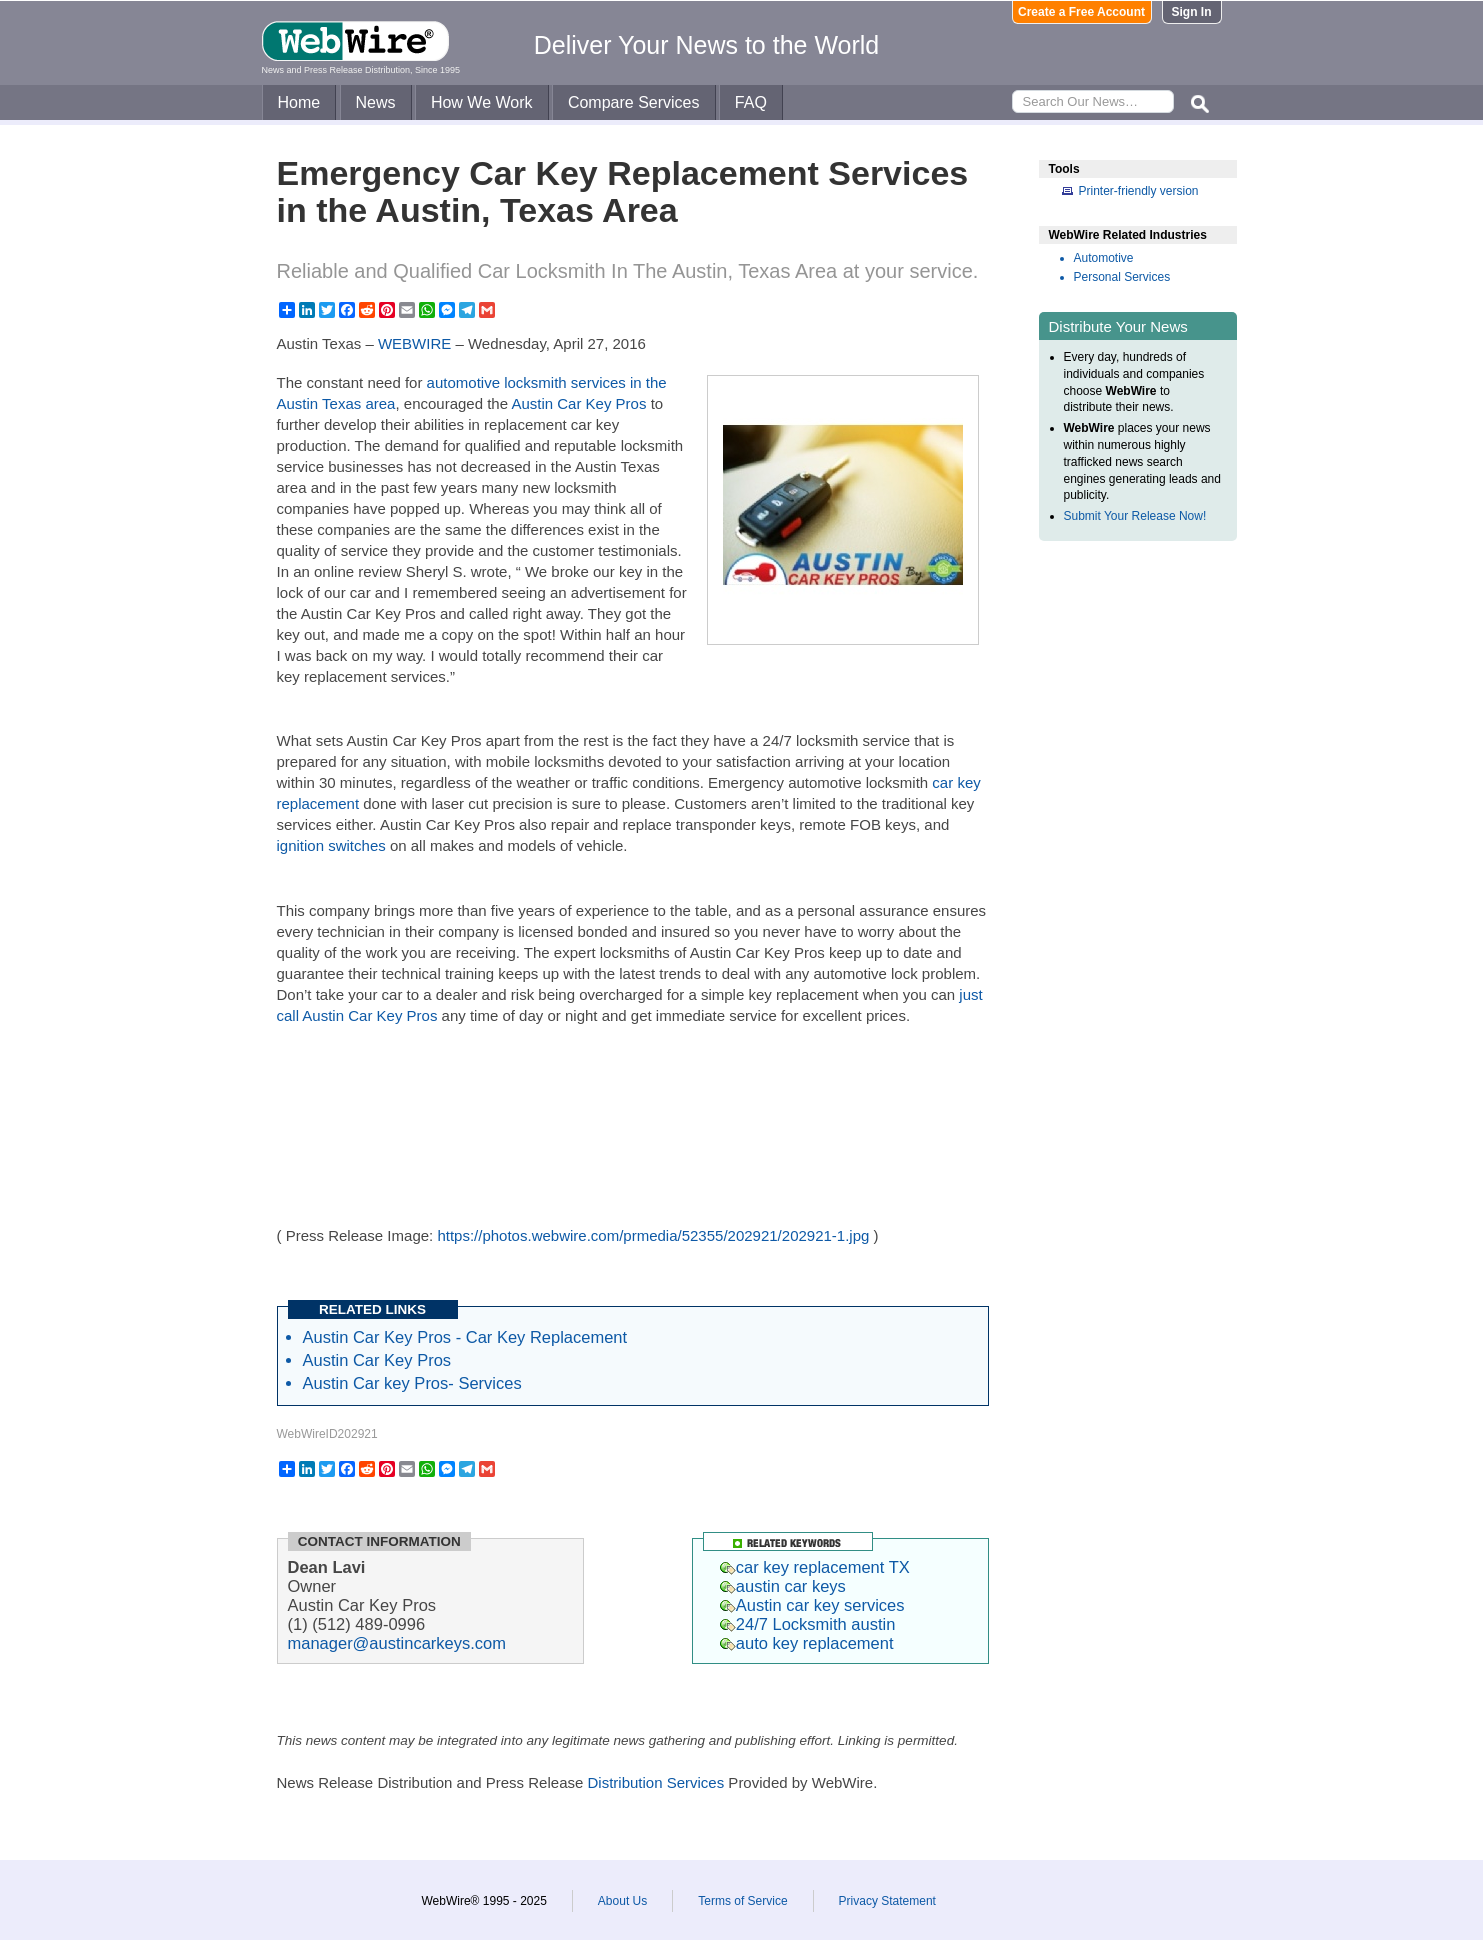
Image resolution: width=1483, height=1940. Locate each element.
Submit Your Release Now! (1135, 516)
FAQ (751, 102)
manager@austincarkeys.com (397, 1643)
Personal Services (1122, 277)
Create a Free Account (1081, 12)
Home (299, 102)
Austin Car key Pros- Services (412, 1383)
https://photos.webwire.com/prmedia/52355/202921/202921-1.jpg (653, 1235)
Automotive (1104, 258)
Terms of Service (742, 1901)
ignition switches (331, 845)
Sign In (1192, 12)
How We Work (482, 102)
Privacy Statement (887, 1901)
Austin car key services (812, 1605)
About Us (622, 1901)
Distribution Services (655, 1782)
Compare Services (634, 102)
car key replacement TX (815, 1567)
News (376, 102)
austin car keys (783, 1586)
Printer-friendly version (1139, 191)
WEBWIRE (414, 343)
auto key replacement (807, 1643)
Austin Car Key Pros (580, 403)
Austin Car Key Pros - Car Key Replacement (465, 1337)
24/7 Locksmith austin (808, 1624)
